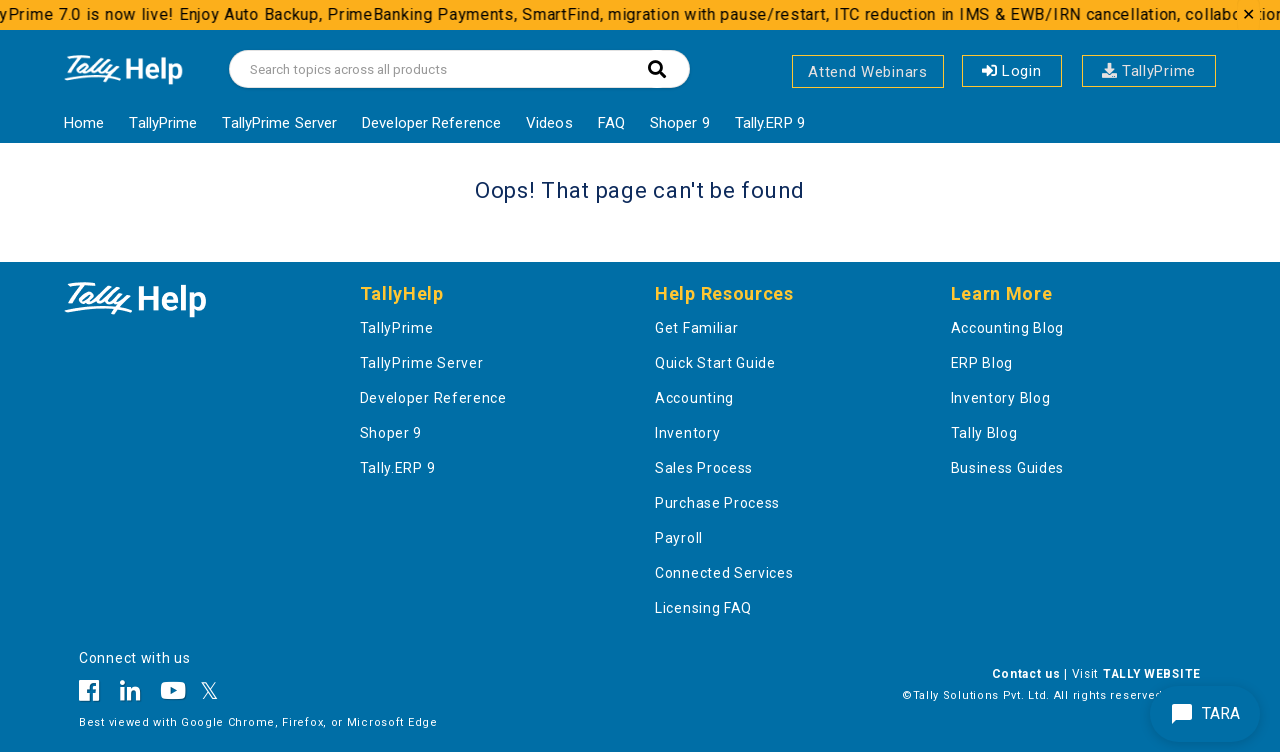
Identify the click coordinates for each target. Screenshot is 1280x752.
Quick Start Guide (715, 363)
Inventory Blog (1001, 398)
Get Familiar (696, 328)
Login (1012, 71)
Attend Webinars (868, 72)
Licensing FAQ (703, 608)
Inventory (687, 433)
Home (84, 123)
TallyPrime (1149, 71)
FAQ (611, 123)
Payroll (679, 538)
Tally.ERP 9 (770, 123)
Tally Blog (984, 433)
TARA (1205, 714)
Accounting (694, 398)
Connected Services (724, 573)
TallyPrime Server (279, 123)
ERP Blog (982, 363)
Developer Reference (431, 123)
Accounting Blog (1008, 328)
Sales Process (704, 468)
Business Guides (1008, 468)
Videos (549, 123)
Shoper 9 (680, 123)
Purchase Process (717, 503)
